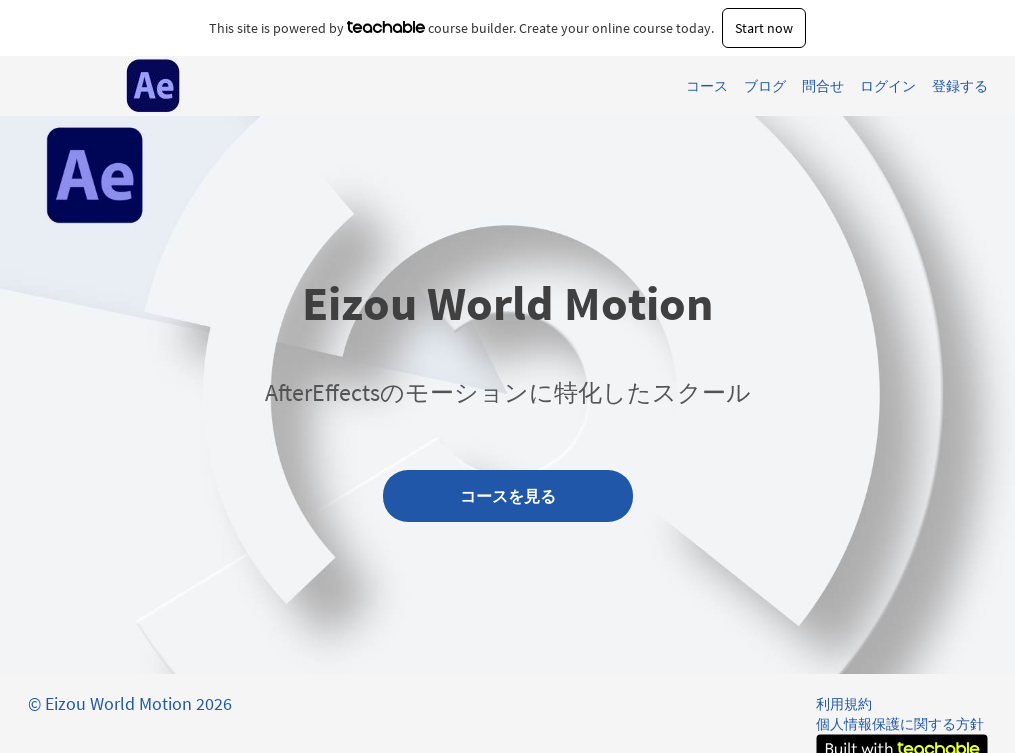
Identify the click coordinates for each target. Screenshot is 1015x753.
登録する (960, 86)
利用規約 (844, 704)
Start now (764, 28)
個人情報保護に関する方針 (900, 724)
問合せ (823, 86)
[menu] (829, 86)
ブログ (765, 86)
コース (707, 86)
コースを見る (508, 496)
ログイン (888, 86)
